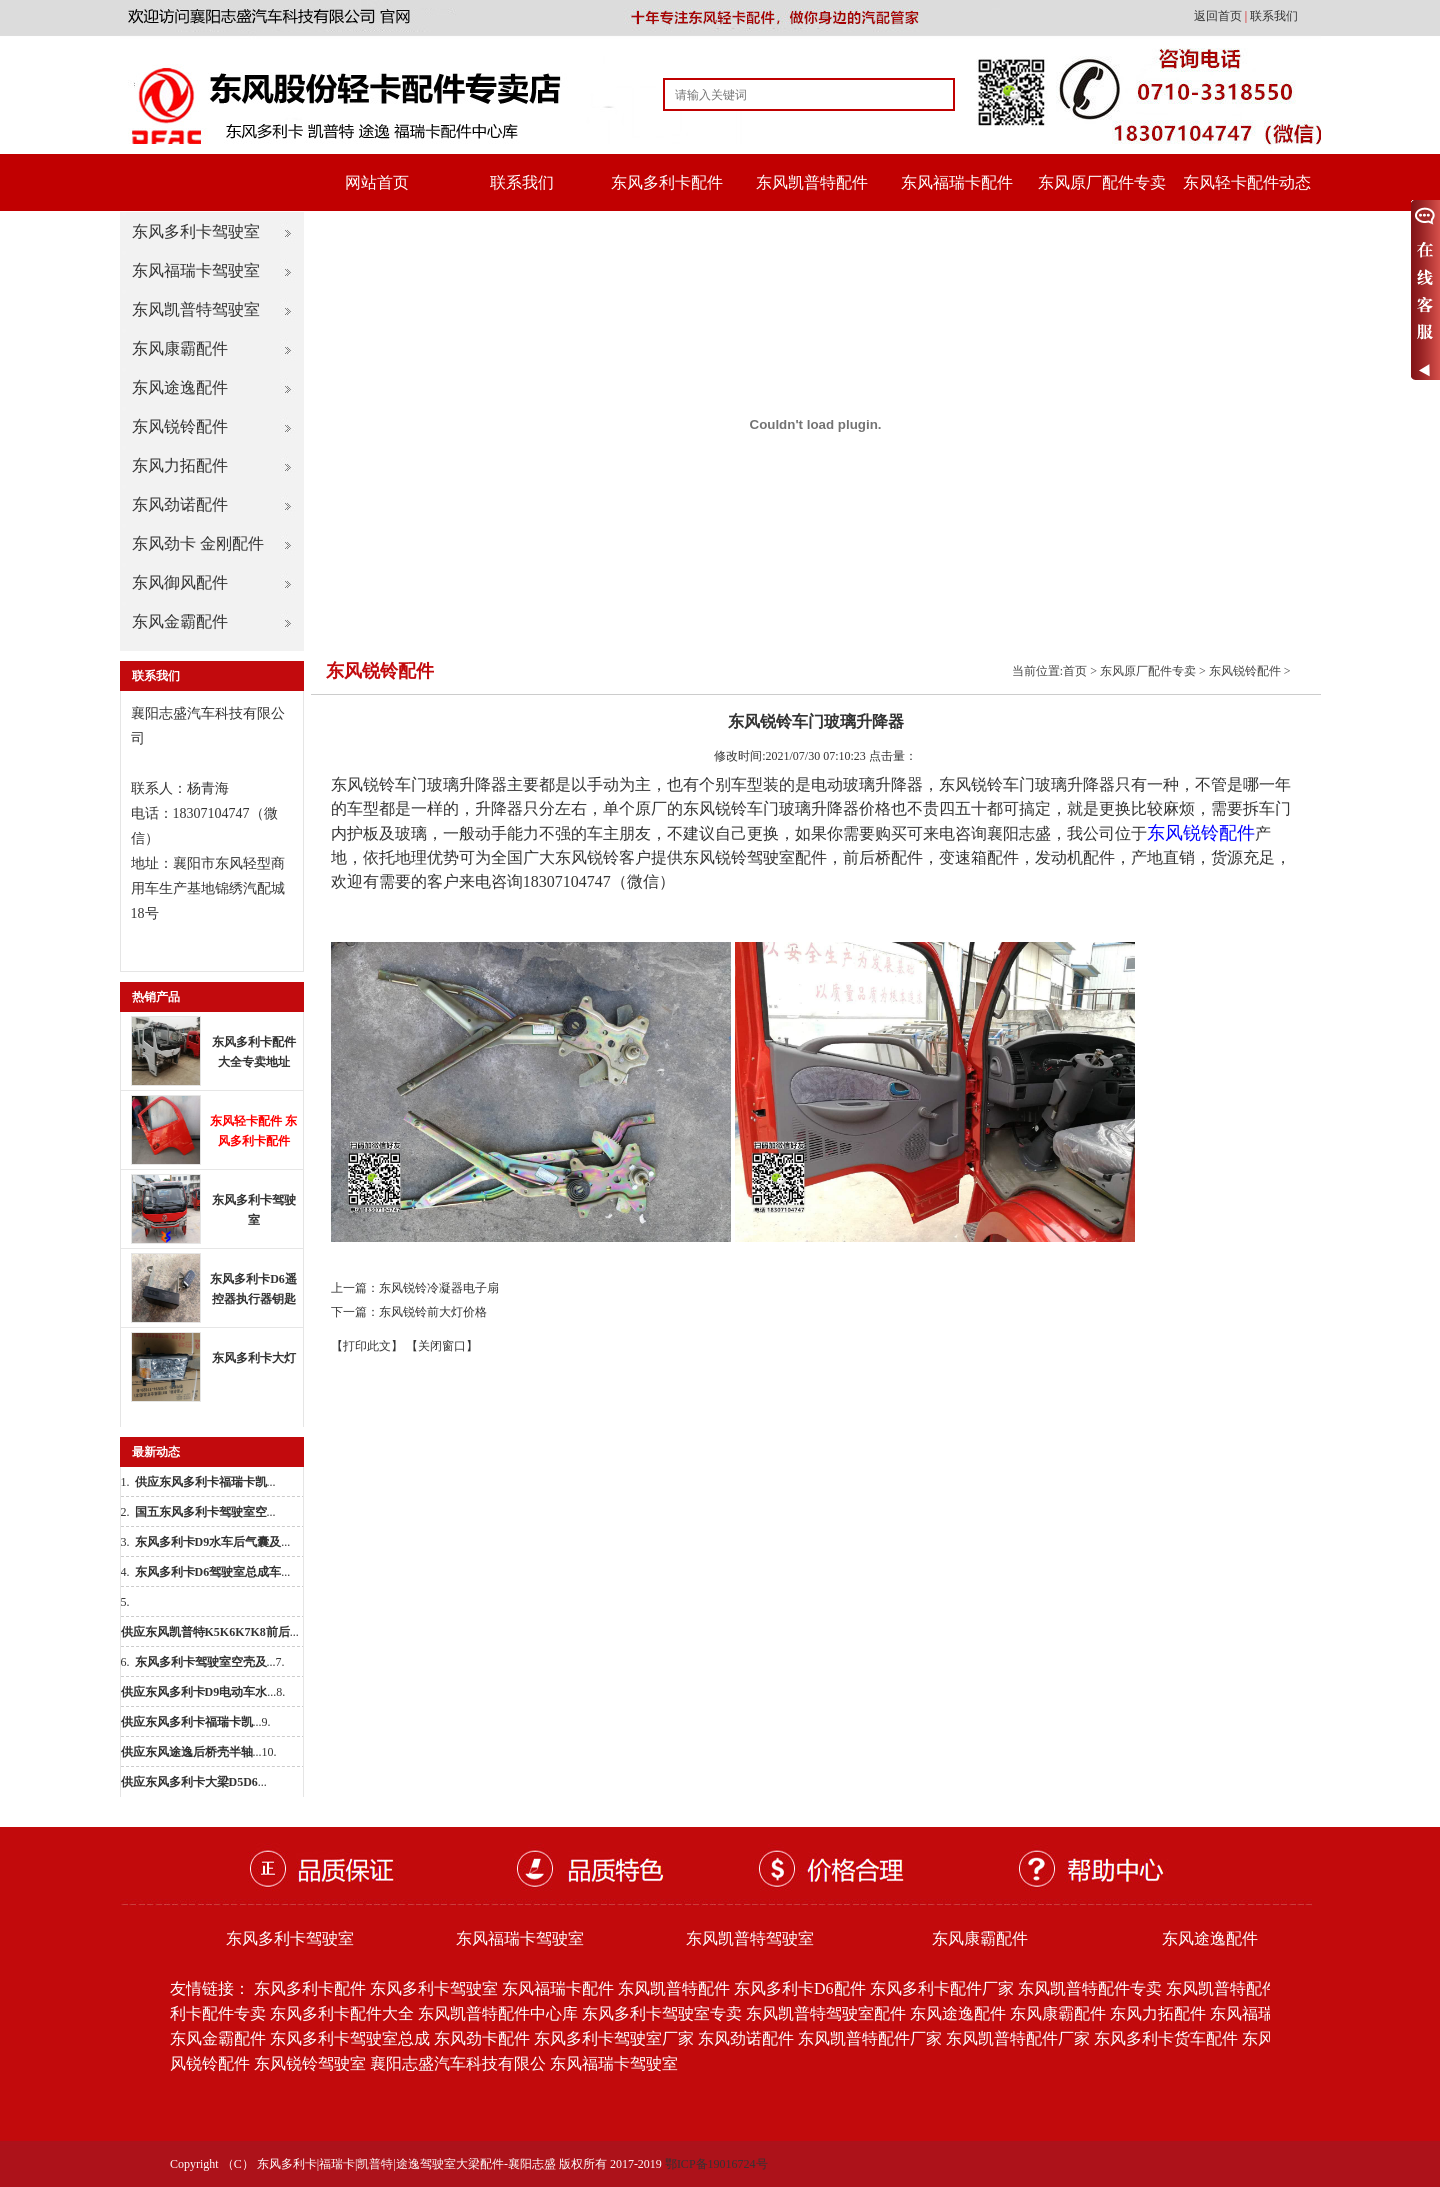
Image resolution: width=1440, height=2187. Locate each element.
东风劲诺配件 (180, 504)
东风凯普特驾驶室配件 (826, 2013)
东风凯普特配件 (812, 182)
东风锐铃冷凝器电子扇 (439, 1288)
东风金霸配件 (180, 621)
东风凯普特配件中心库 (498, 2013)
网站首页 (377, 182)
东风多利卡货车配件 (1166, 2038)
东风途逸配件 (180, 387)
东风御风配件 (180, 582)
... (205, 1482)
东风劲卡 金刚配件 (198, 543)
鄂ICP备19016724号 (716, 2164)
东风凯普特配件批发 (1238, 1988)
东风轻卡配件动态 (1247, 182)
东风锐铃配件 (180, 426)
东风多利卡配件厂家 (942, 1988)
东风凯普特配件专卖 (1090, 1988)
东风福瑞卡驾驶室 (196, 270)
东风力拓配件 (180, 465)
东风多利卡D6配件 (800, 1988)
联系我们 (1274, 16)
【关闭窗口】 (442, 1346)
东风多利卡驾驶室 (196, 231)
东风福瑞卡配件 (957, 182)
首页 (1075, 671)
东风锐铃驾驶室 (310, 2063)
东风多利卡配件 (667, 182)
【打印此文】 (367, 1346)
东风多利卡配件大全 (342, 2013)
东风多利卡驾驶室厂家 (614, 2038)
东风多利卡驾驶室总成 (350, 2038)
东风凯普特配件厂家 (870, 2038)
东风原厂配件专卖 (1102, 182)
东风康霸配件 (180, 348)
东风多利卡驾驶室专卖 (662, 2013)
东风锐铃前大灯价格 (433, 1312)
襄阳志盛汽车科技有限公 (458, 2063)
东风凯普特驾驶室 (196, 309)
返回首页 (1219, 16)
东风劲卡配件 (482, 2038)
